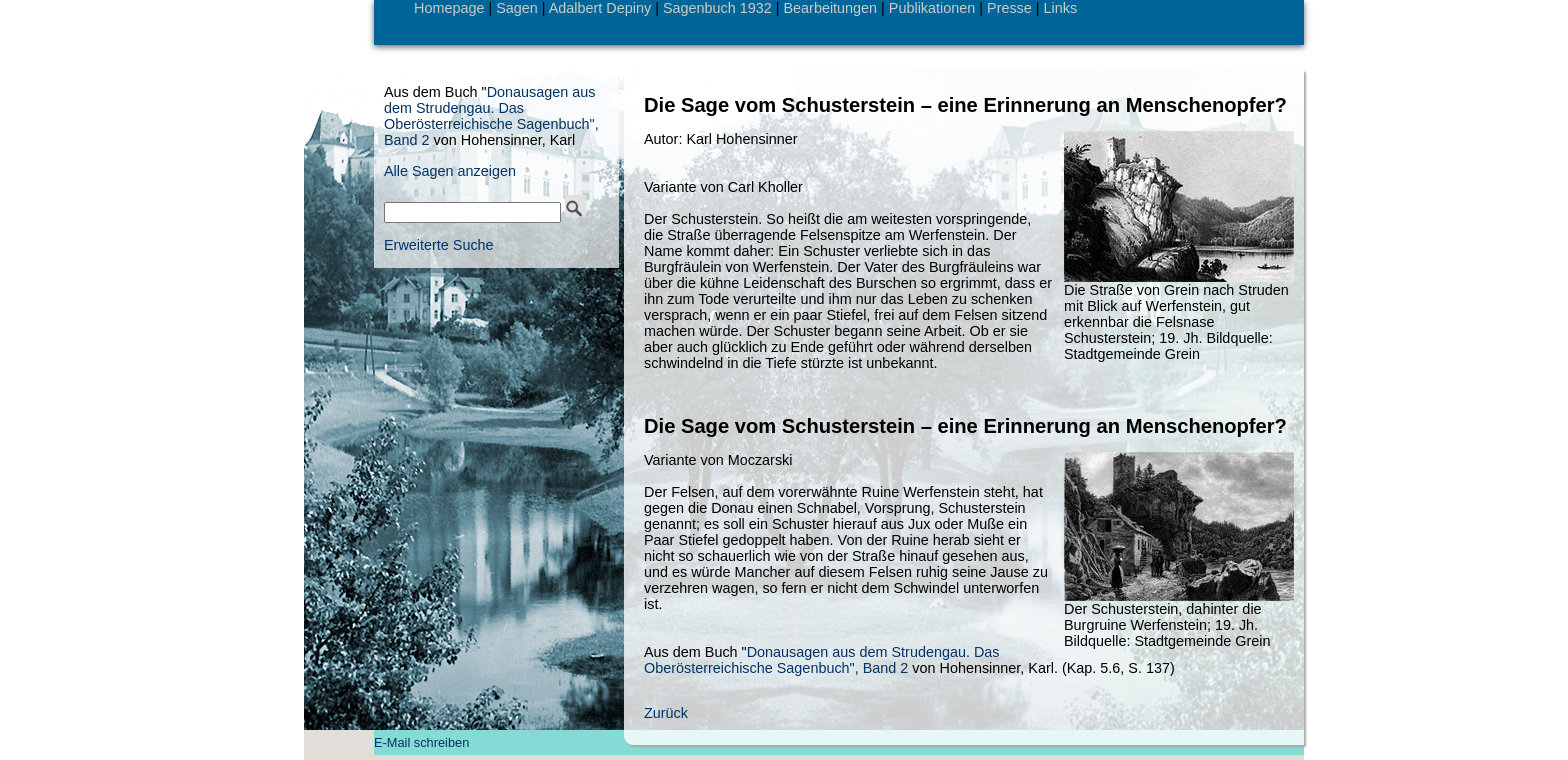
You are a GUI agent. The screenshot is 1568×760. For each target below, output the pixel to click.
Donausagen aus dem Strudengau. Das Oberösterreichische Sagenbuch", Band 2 (822, 660)
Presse (1009, 8)
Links (1061, 8)
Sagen (517, 8)
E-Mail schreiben (421, 742)
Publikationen (932, 8)
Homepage (449, 8)
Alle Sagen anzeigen (450, 171)
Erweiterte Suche (439, 245)
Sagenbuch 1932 (717, 8)
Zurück (666, 713)
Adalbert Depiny (600, 8)
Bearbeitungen (830, 8)
